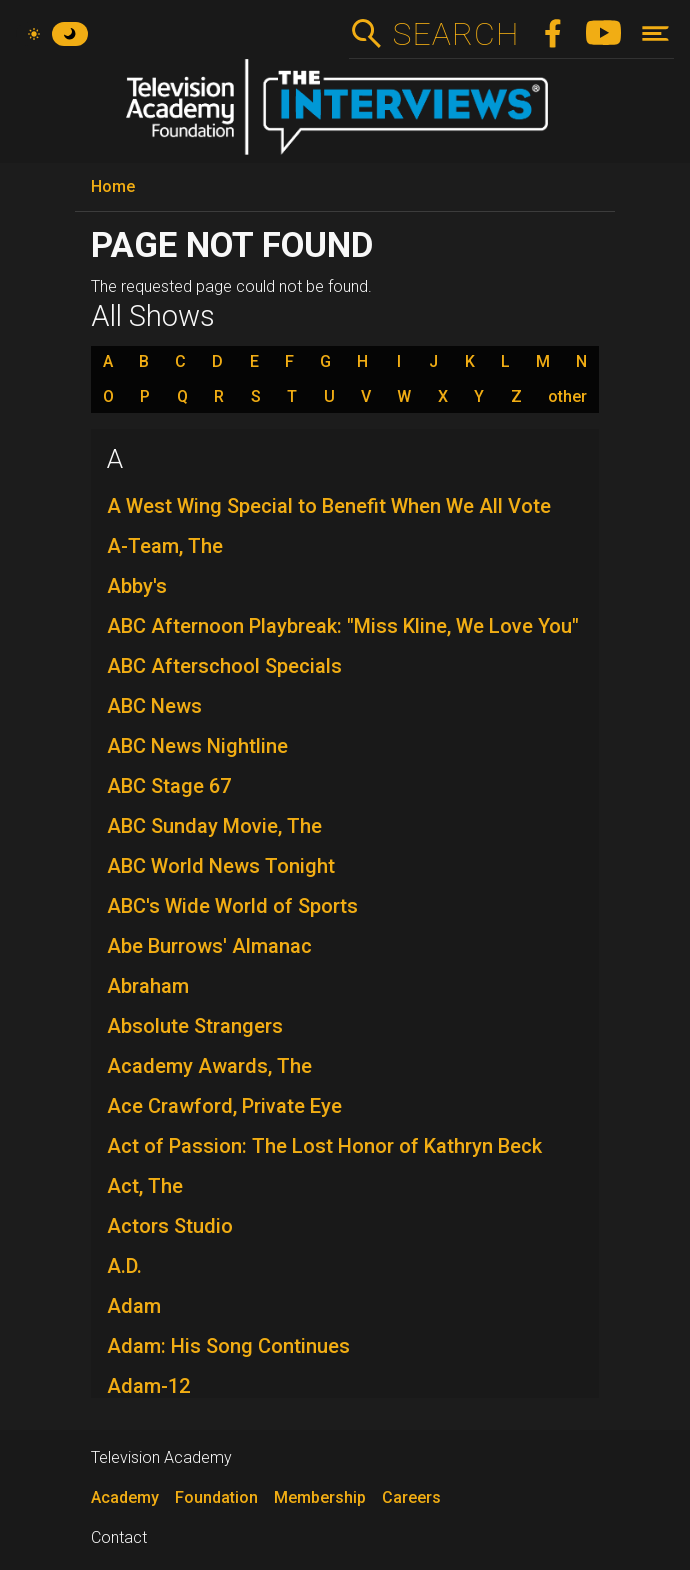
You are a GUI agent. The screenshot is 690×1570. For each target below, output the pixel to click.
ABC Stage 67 (169, 786)
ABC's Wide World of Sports (232, 906)
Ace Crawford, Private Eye (224, 1106)
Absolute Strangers (195, 1026)
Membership (320, 1497)
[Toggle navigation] (655, 33)
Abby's (137, 586)
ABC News (154, 706)
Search (455, 34)
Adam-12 (148, 1386)
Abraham (148, 986)
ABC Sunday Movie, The (214, 826)
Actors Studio (170, 1226)
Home (113, 186)
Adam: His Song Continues (228, 1346)
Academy (125, 1497)
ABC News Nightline (197, 746)
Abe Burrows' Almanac (209, 946)
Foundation (216, 1497)
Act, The (145, 1186)
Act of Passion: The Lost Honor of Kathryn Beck (324, 1146)
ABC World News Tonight (221, 866)
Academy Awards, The (209, 1066)
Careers (411, 1497)
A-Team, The (165, 546)
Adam (134, 1306)
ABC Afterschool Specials (224, 666)
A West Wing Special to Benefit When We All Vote (329, 506)
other (567, 397)
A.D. (124, 1266)
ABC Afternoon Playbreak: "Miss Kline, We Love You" (343, 626)
